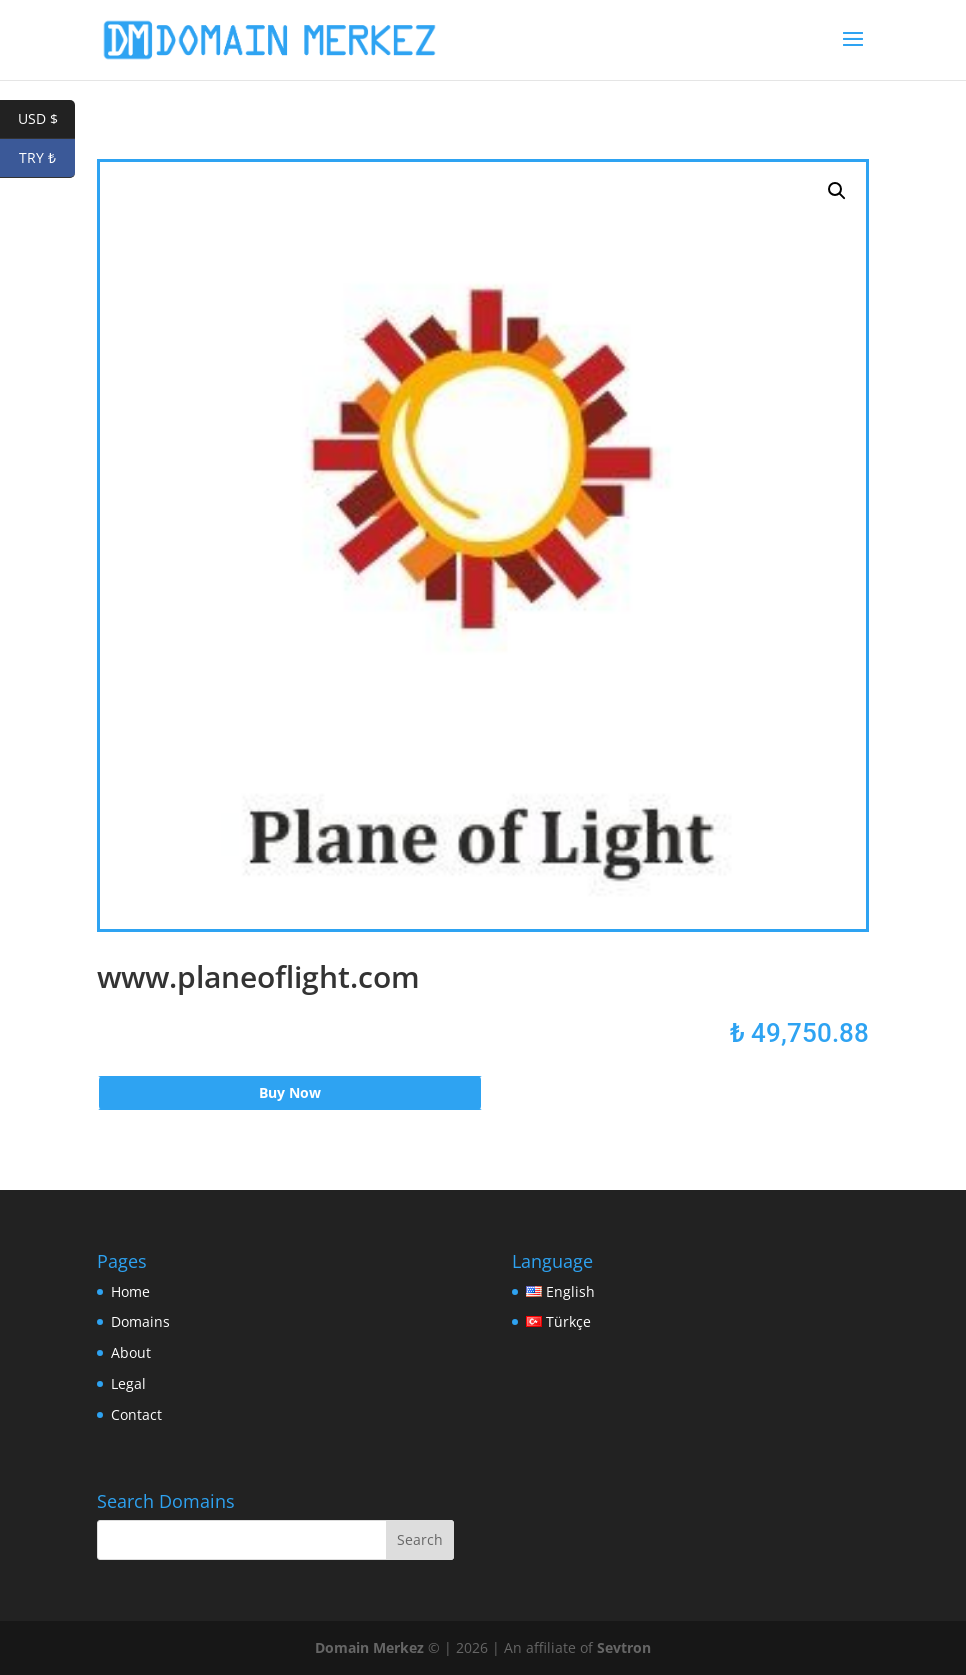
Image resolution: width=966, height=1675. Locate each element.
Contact (136, 1414)
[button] (837, 191)
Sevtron (624, 1647)
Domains (140, 1321)
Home (130, 1291)
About (131, 1352)
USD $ (47, 119)
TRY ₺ (47, 158)
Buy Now (290, 1092)
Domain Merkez (369, 1647)
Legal (128, 1383)
